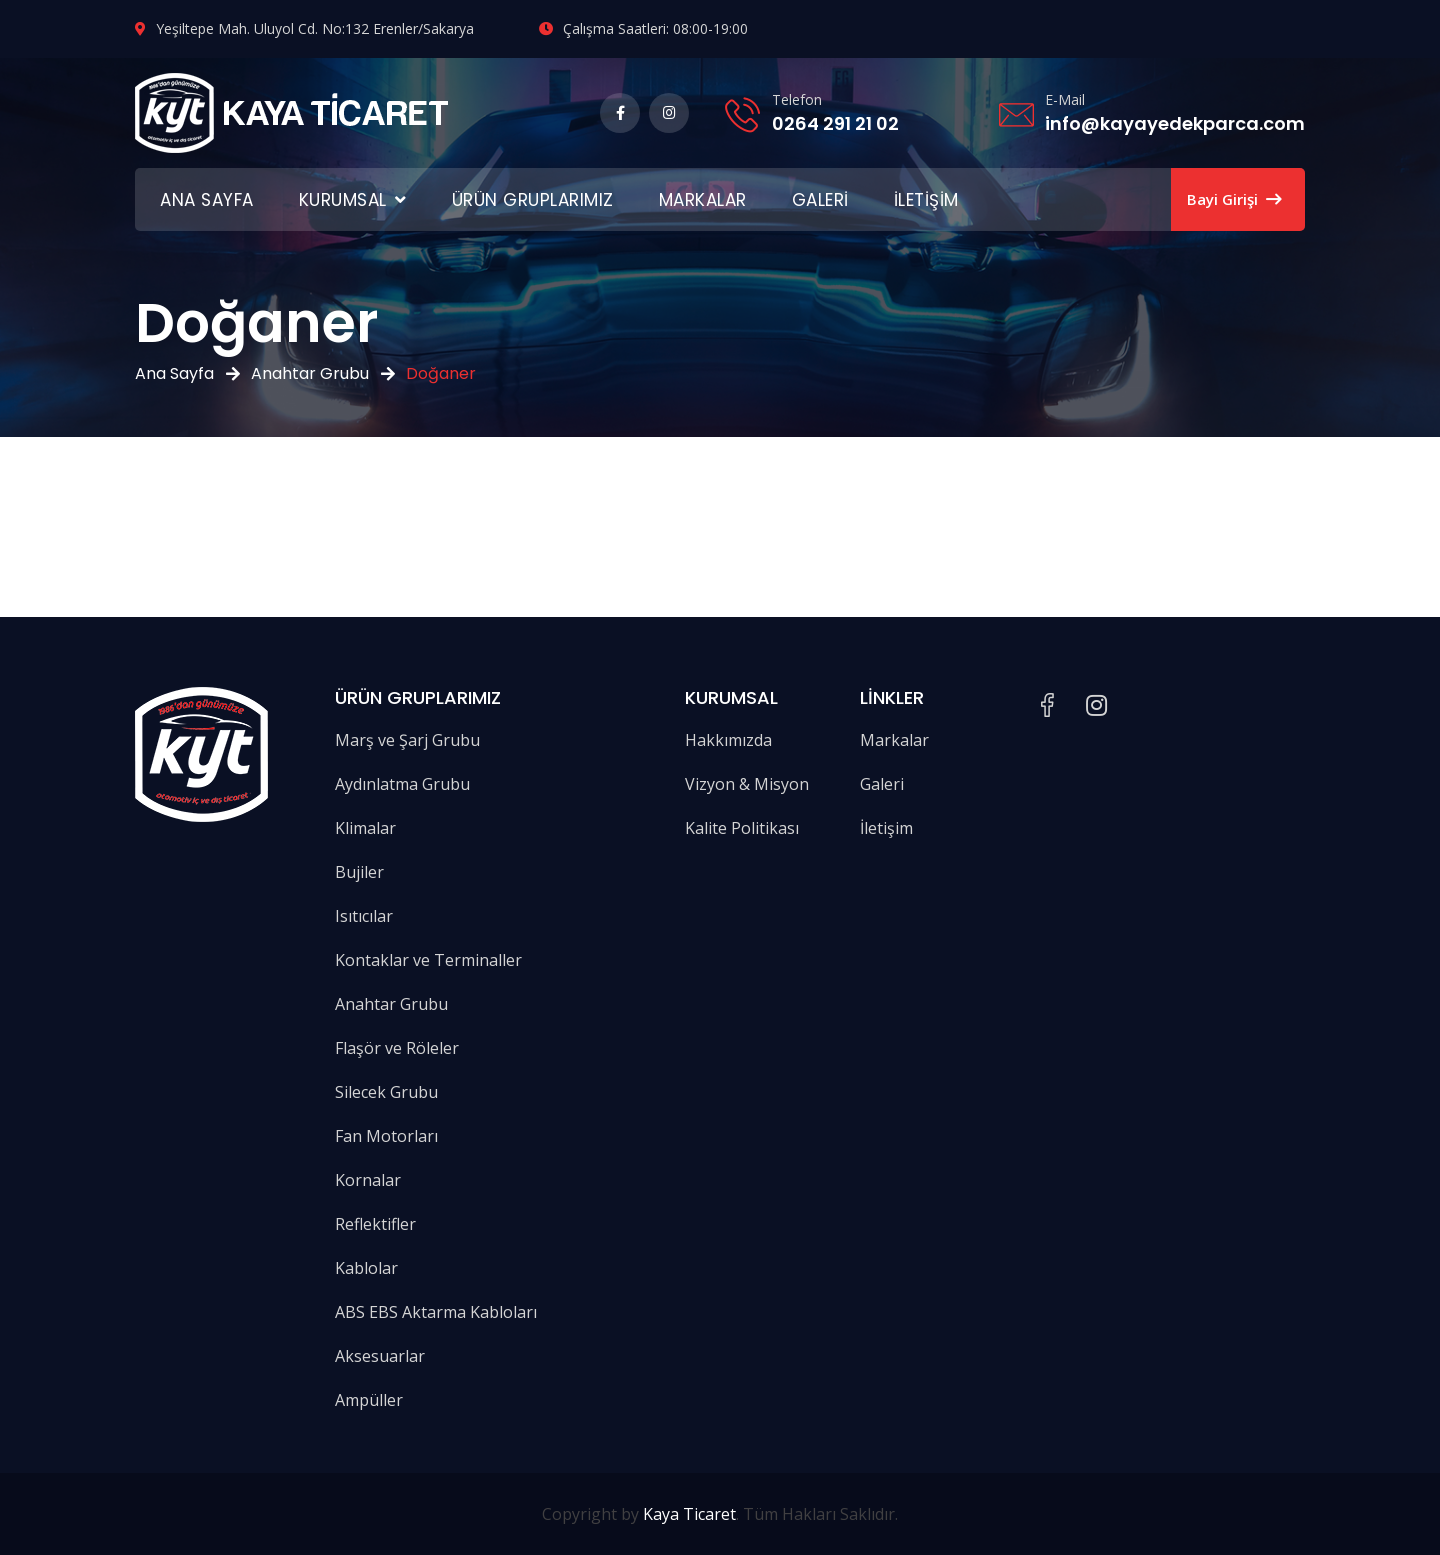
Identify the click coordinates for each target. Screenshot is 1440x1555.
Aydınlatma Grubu (402, 784)
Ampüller (369, 1400)
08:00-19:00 (710, 28)
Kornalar (368, 1180)
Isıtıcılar (364, 916)
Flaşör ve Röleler (397, 1048)
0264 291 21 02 (835, 123)
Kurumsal (343, 200)
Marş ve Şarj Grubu (407, 740)
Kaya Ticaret (689, 1514)
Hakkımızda (728, 740)
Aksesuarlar (380, 1356)
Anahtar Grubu (310, 373)
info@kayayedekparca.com (1175, 123)
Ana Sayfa (207, 200)
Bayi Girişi (1234, 199)
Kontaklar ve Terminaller (428, 960)
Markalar (703, 200)
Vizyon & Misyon (747, 784)
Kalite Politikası (742, 828)
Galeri (820, 200)
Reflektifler (375, 1224)
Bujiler (359, 872)
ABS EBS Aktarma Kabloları (436, 1312)
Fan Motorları (386, 1136)
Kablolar (366, 1268)
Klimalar (365, 828)
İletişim (926, 200)
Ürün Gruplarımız (533, 200)
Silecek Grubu (386, 1092)
